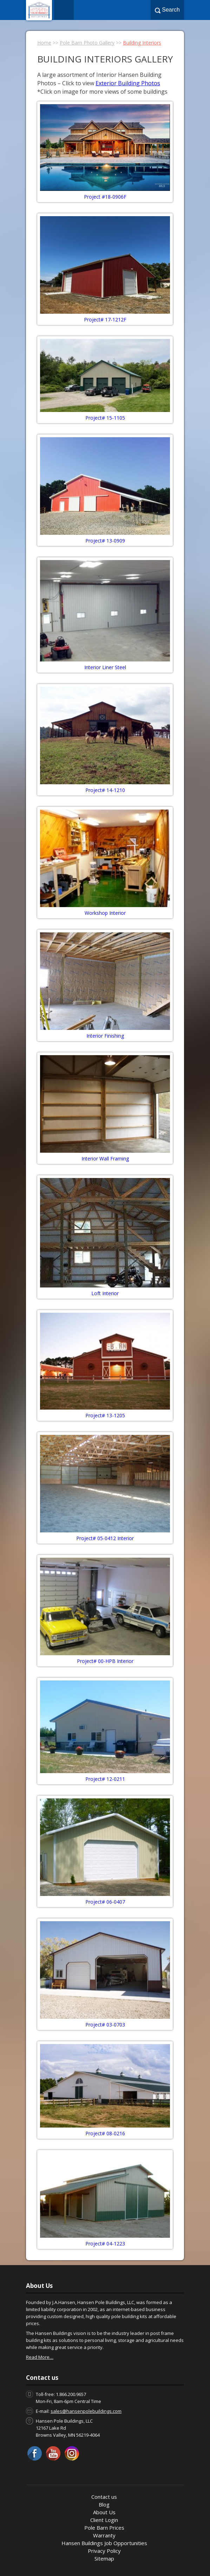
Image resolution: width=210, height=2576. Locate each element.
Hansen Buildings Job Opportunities (104, 2543)
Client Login (104, 2519)
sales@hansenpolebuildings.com (86, 2411)
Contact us (104, 2496)
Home (44, 42)
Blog (104, 2504)
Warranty (104, 2535)
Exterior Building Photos (128, 83)
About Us (104, 2512)
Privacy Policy (104, 2550)
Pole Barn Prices (104, 2527)
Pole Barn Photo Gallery (87, 42)
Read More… (39, 2357)
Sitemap (104, 2558)
